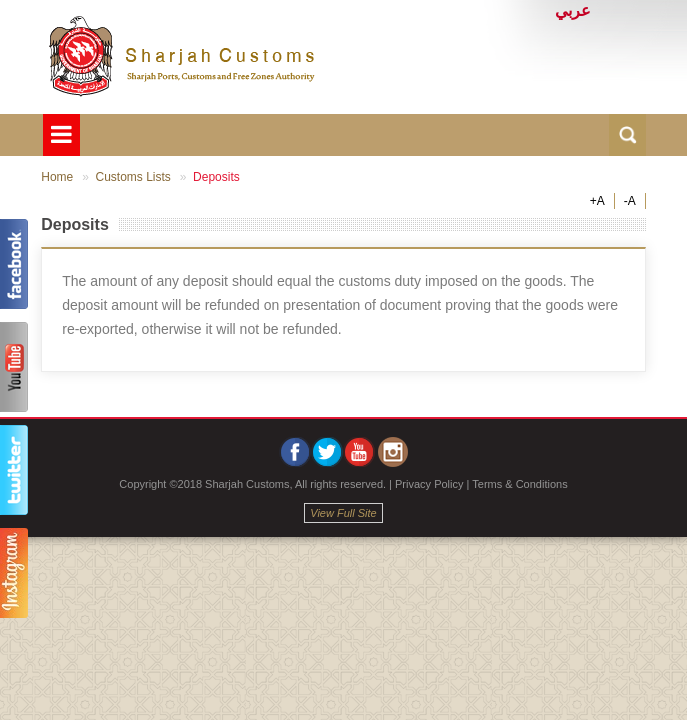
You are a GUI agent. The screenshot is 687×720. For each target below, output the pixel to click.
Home (57, 177)
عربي (573, 11)
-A (630, 201)
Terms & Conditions (519, 484)
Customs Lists (132, 177)
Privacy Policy (429, 484)
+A (597, 201)
